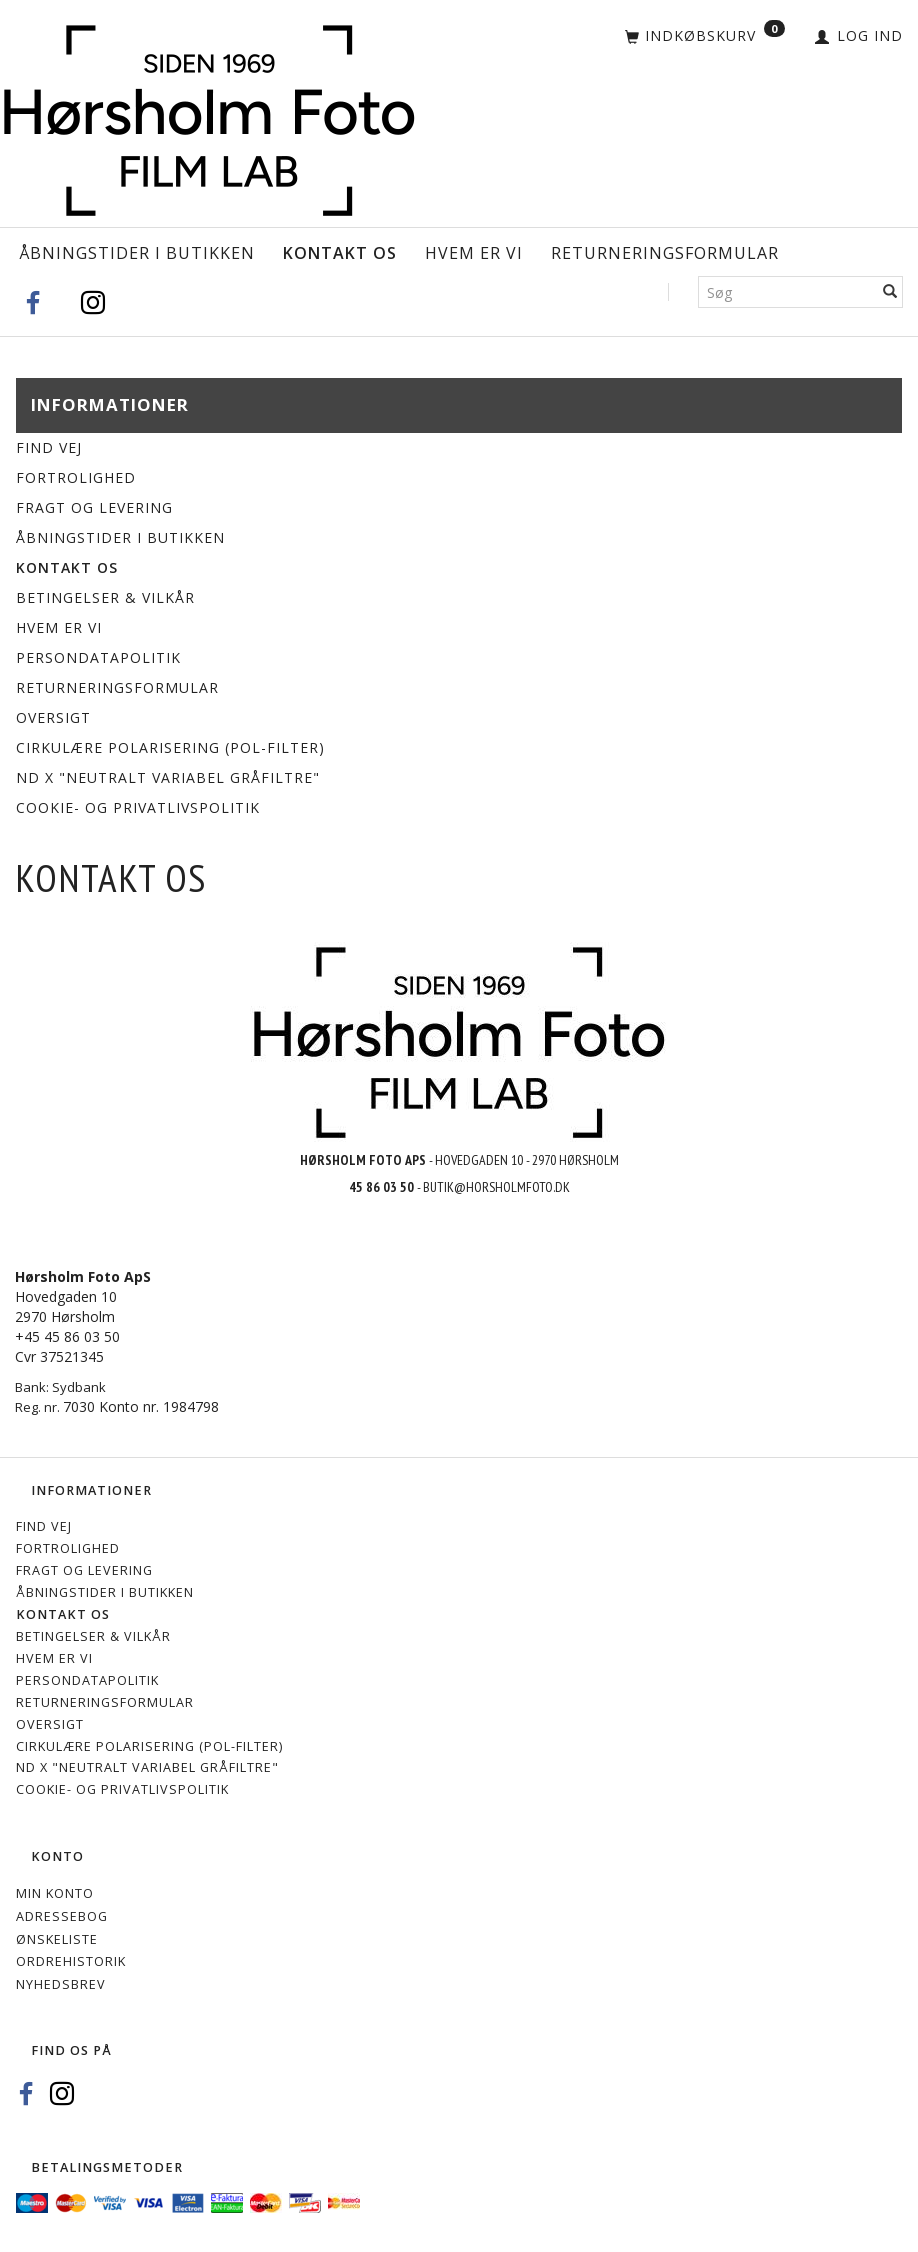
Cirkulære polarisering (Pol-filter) (170, 747)
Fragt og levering (94, 507)
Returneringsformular (665, 253)
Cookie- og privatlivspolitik (138, 807)
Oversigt (53, 717)
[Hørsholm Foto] (209, 115)
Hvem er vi (474, 253)
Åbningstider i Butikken (137, 253)
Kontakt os (340, 253)
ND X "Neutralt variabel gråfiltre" (168, 777)
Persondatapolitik (98, 657)
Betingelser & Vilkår (105, 597)
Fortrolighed (76, 477)
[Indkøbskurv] (705, 37)
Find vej (49, 447)
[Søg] (890, 292)
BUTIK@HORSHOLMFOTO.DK (496, 1187)
